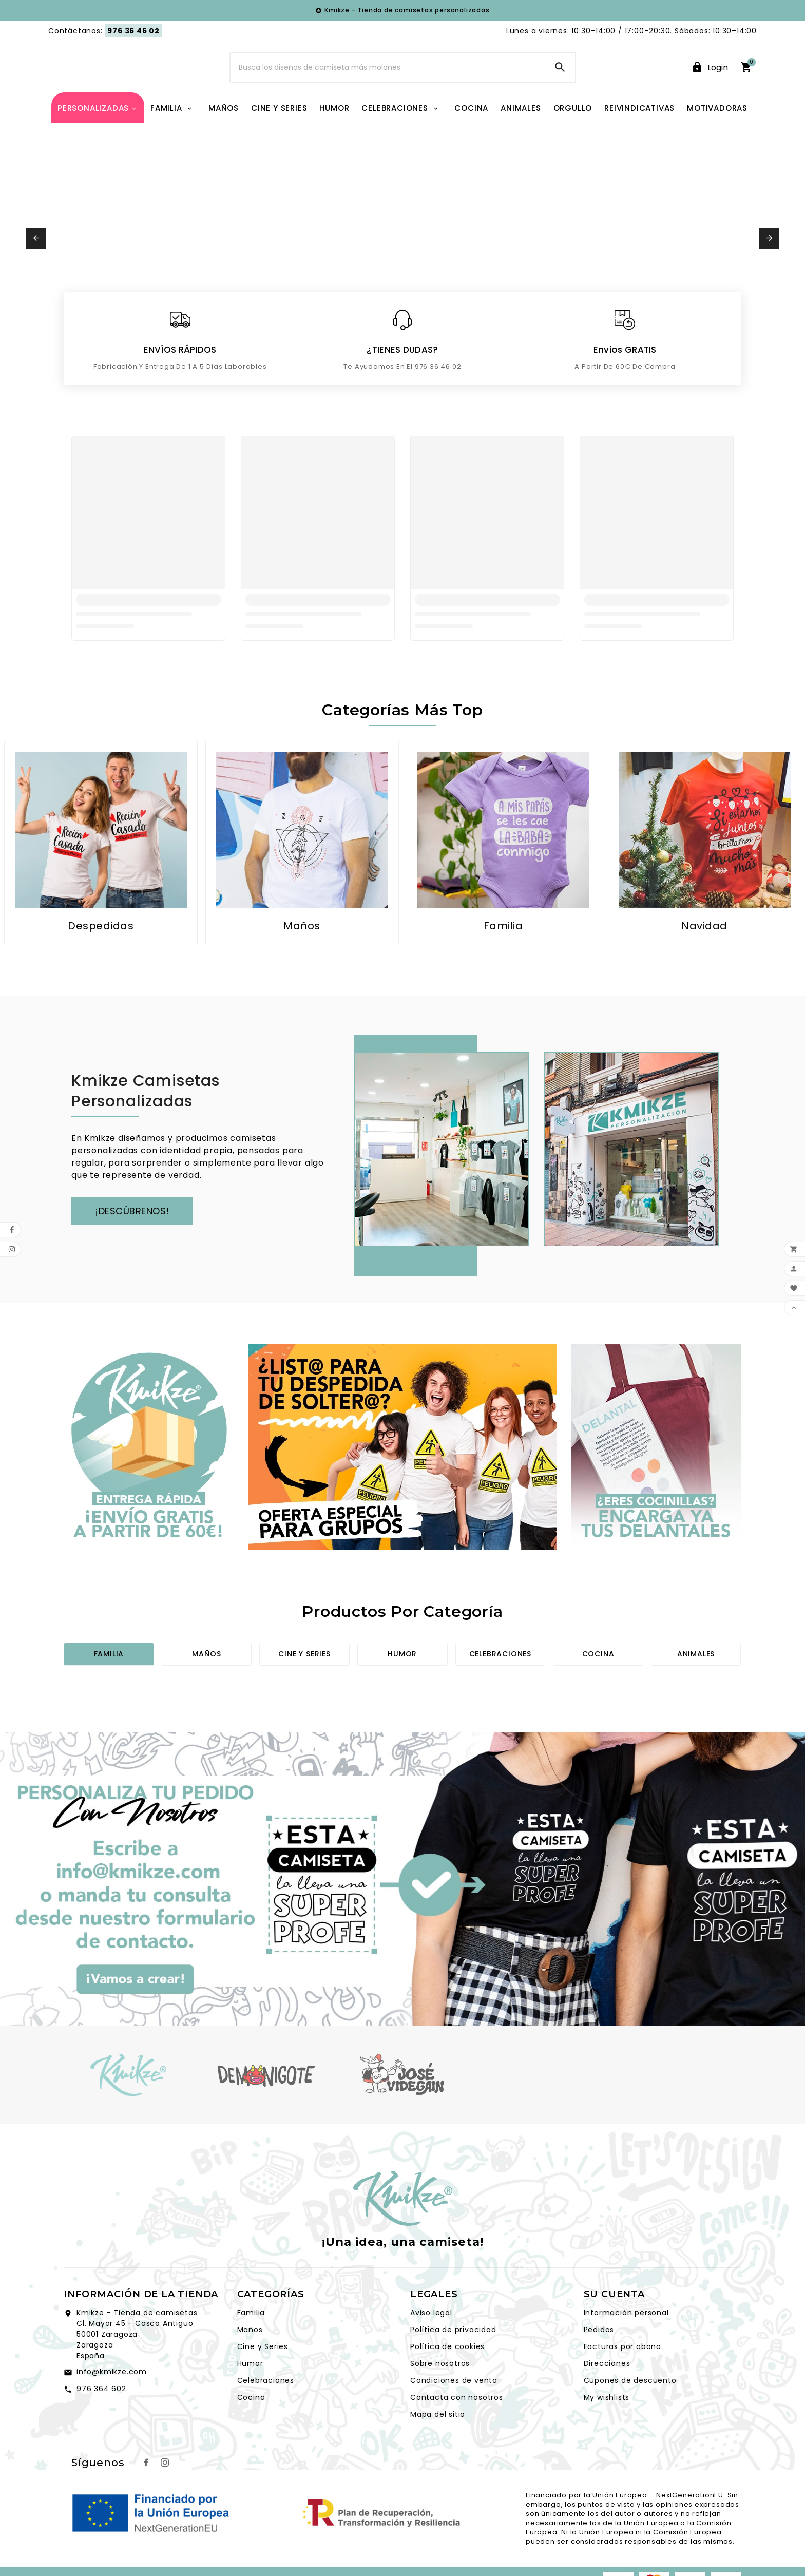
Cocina (598, 1685)
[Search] (388, 82)
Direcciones (607, 2394)
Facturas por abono (622, 2377)
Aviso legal (431, 2343)
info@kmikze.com (111, 2402)
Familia (109, 1685)
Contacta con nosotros (456, 2428)
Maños (206, 1685)
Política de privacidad (453, 2360)
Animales (696, 1685)
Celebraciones (500, 1685)
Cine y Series (262, 2377)
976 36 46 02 (133, 31)
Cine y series (304, 1685)
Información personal (626, 2343)
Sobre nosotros (440, 2394)
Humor (402, 1685)
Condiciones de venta (453, 2411)
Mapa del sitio (437, 2445)
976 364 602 (101, 2419)
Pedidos (599, 2360)
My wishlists (607, 2428)
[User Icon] (709, 83)
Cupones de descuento (630, 2411)
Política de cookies (447, 2377)
